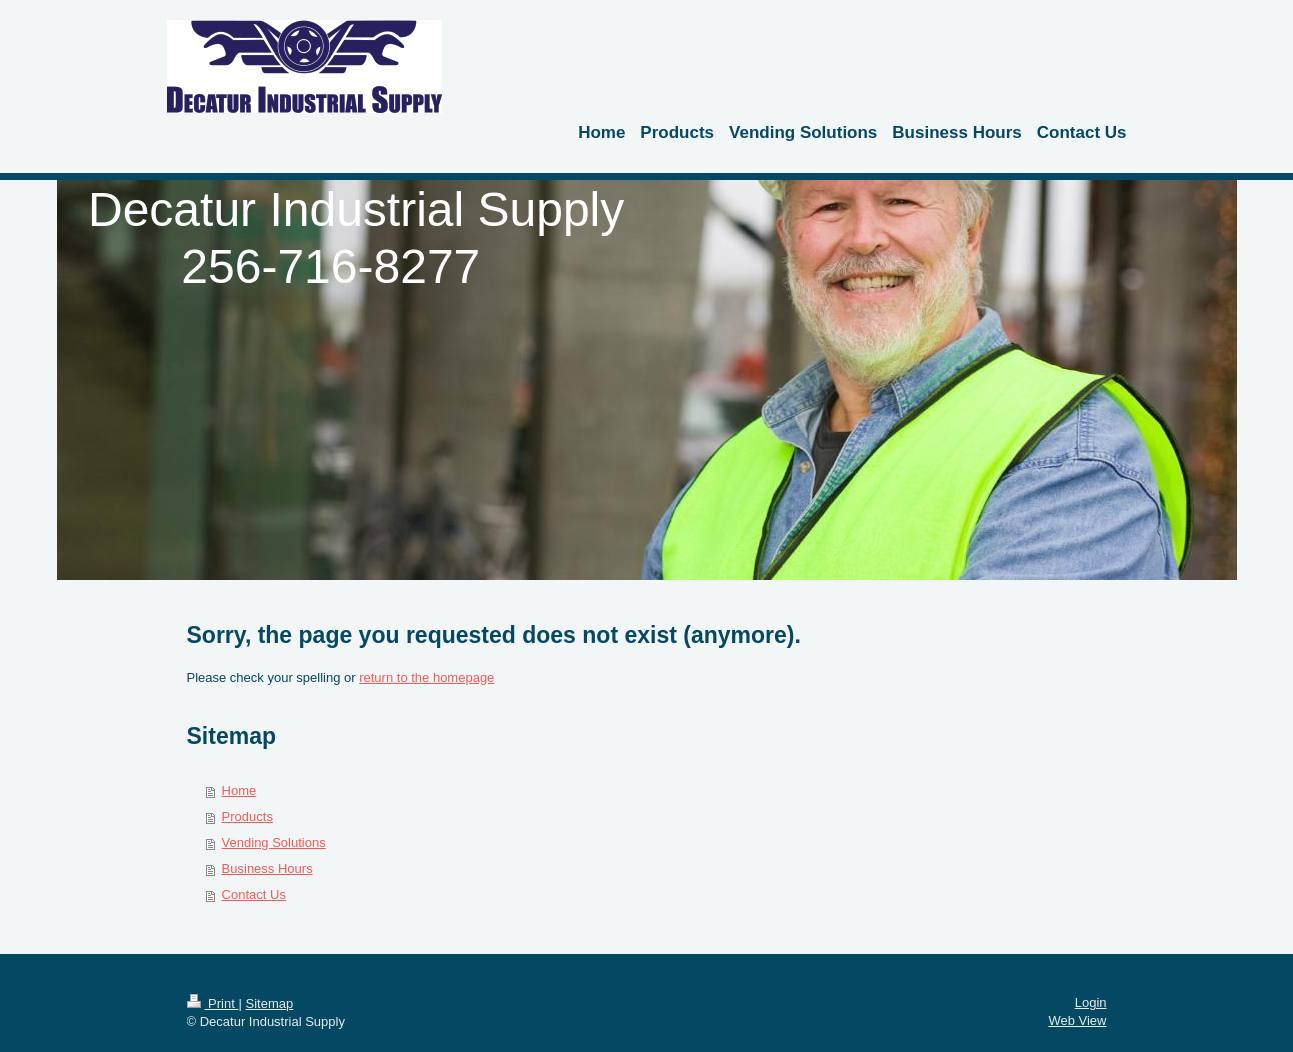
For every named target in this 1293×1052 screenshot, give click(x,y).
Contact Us (254, 894)
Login (1091, 1002)
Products (247, 816)
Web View (1077, 1020)
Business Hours (267, 868)
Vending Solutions (274, 842)
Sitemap (269, 1003)
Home (239, 790)
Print (213, 1003)
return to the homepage (426, 677)
